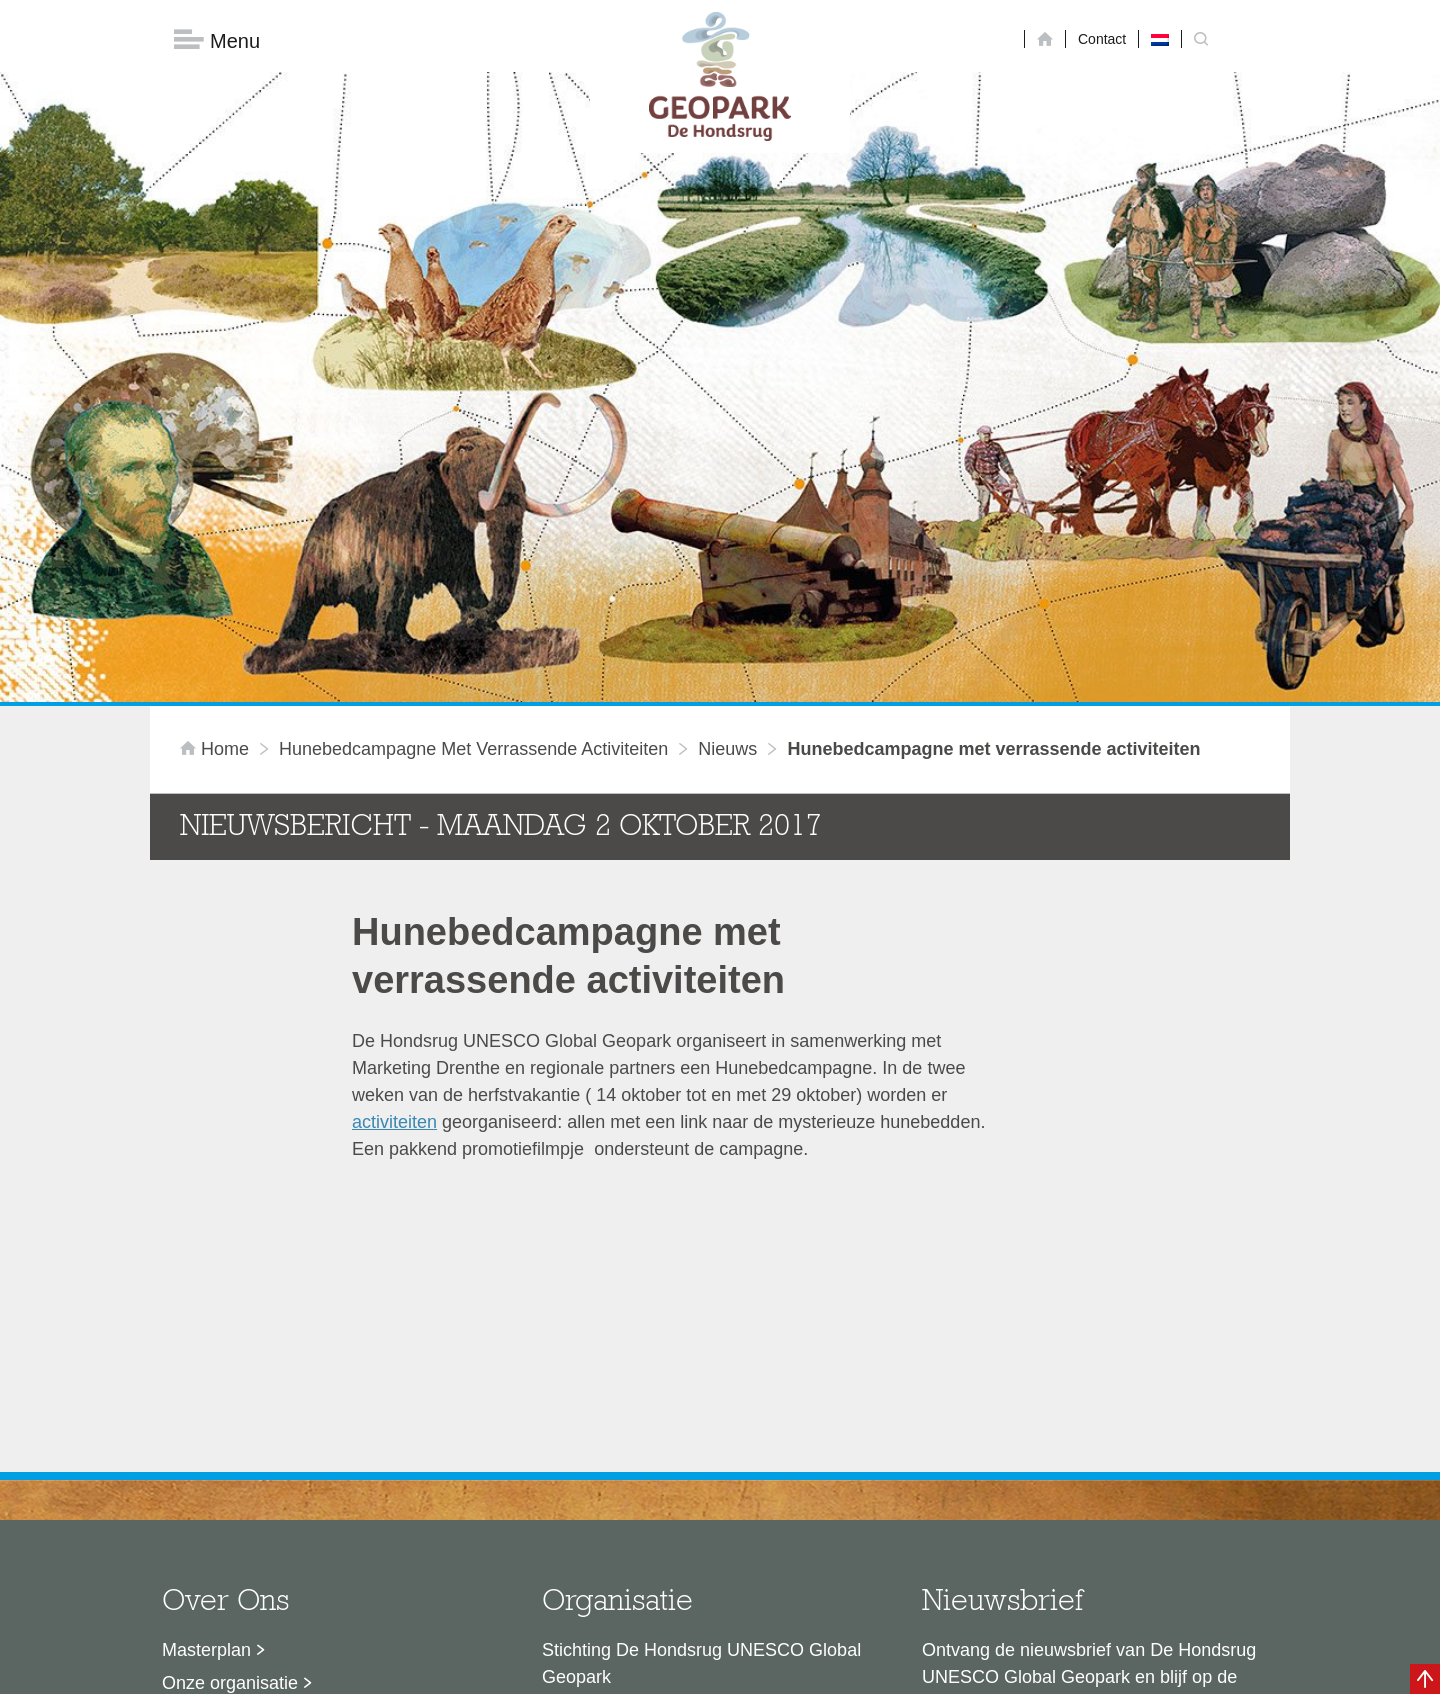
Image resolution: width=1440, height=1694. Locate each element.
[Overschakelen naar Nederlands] (1160, 39)
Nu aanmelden (1011, 1449)
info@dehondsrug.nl (622, 1510)
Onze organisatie (230, 1363)
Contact (1102, 39)
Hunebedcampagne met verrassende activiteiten (473, 429)
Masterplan (206, 1330)
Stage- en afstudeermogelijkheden (299, 1462)
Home (217, 429)
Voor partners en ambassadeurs (290, 1429)
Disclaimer (530, 1669)
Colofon (605, 1669)
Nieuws (727, 429)
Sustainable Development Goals (290, 1396)
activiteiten (394, 802)
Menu (217, 40)
